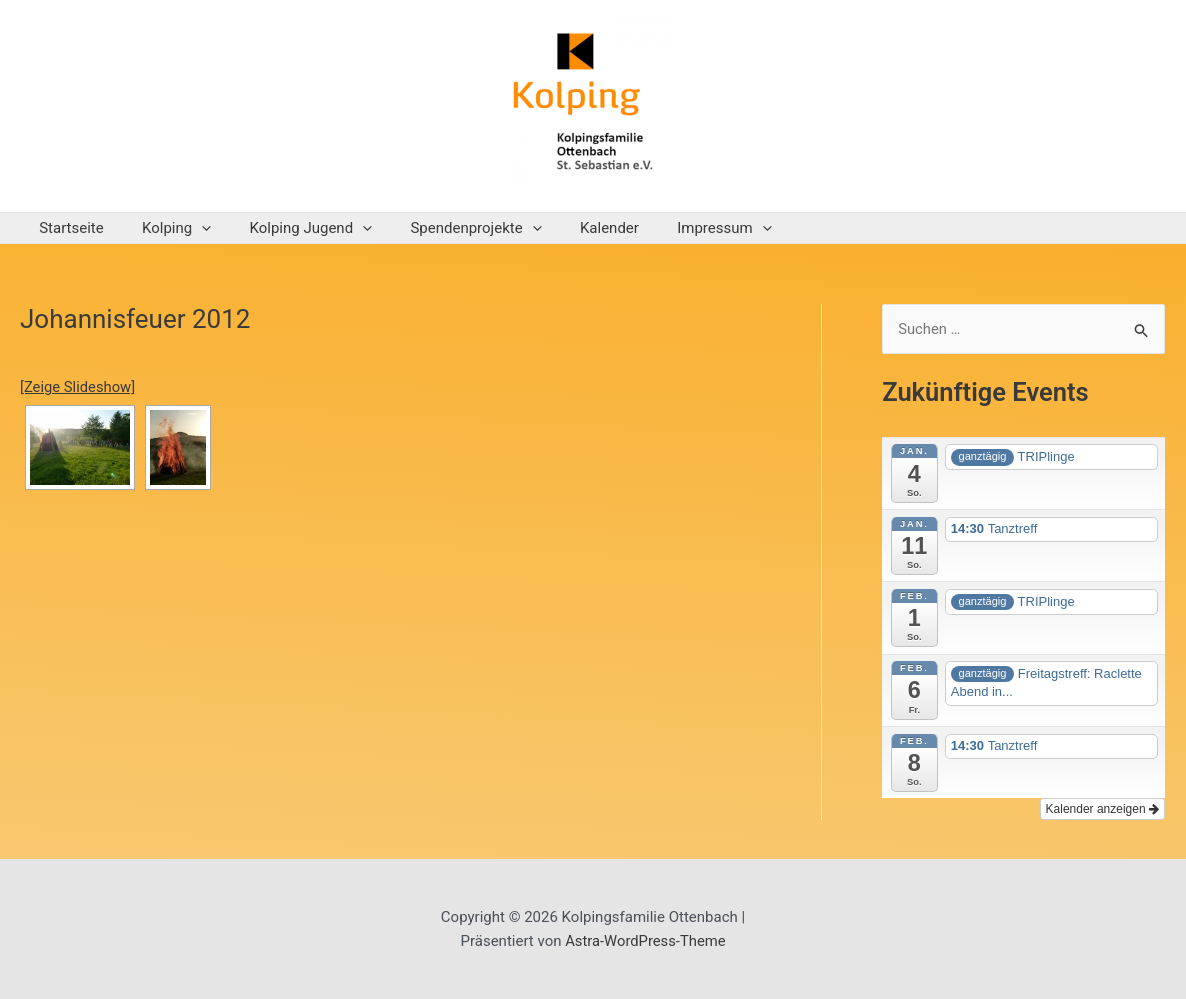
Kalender (572, 228)
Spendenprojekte (446, 228)
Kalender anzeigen (1102, 810)
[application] (189, 228)
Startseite (67, 228)
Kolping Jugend (290, 228)
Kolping (164, 228)
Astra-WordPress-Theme (645, 941)
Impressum (678, 228)
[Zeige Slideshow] (78, 387)
